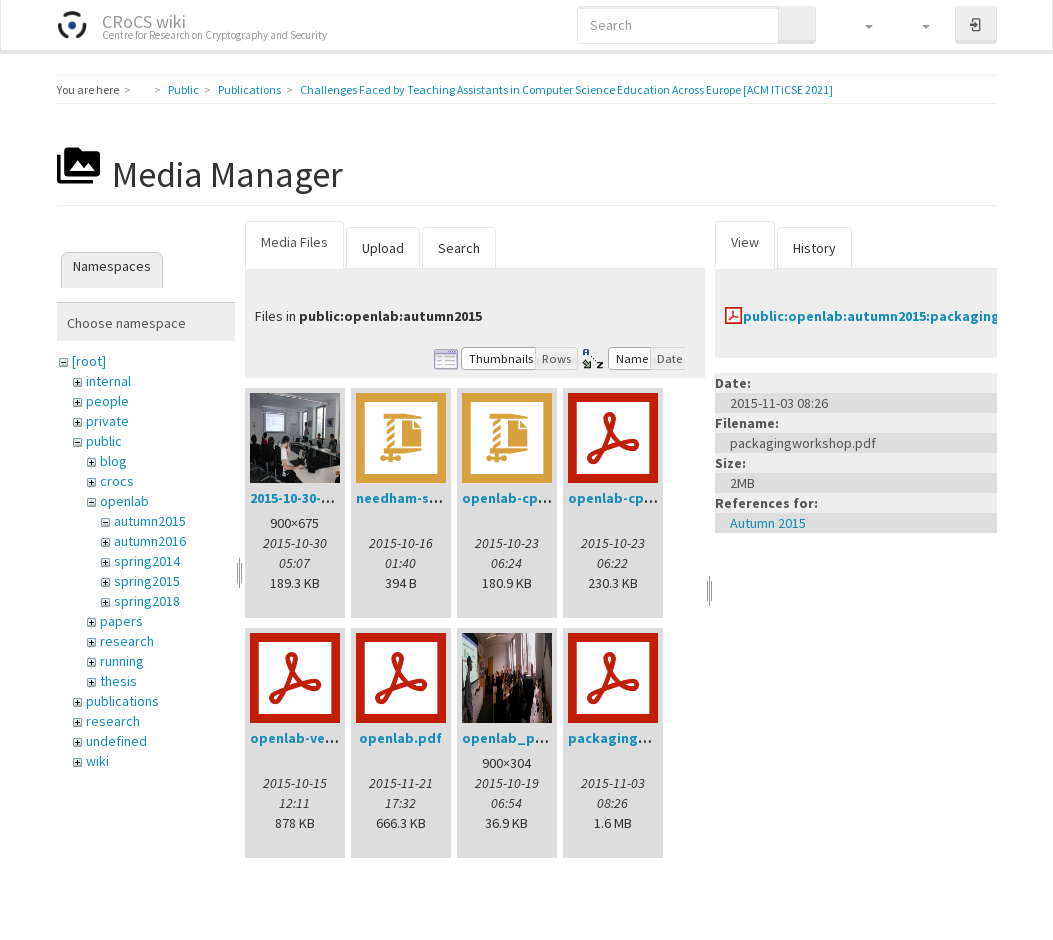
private (107, 421)
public (104, 441)
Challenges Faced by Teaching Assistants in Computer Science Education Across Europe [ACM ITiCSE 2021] (566, 89)
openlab (124, 501)
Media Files (294, 242)
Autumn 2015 (768, 523)
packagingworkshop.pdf (650, 738)
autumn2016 (150, 541)
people (107, 401)
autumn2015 (150, 521)
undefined (116, 741)
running (122, 661)
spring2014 (147, 561)
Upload (383, 248)
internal (108, 381)
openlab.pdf (400, 738)
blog (113, 461)
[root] (89, 361)
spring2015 (147, 581)
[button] (859, 25)
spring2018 (147, 601)
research (127, 641)
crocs (117, 481)
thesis (118, 681)
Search (459, 248)
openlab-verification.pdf (333, 738)
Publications (249, 89)
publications (122, 701)
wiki (97, 761)
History (814, 248)
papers (121, 621)
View (745, 242)
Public (183, 89)
